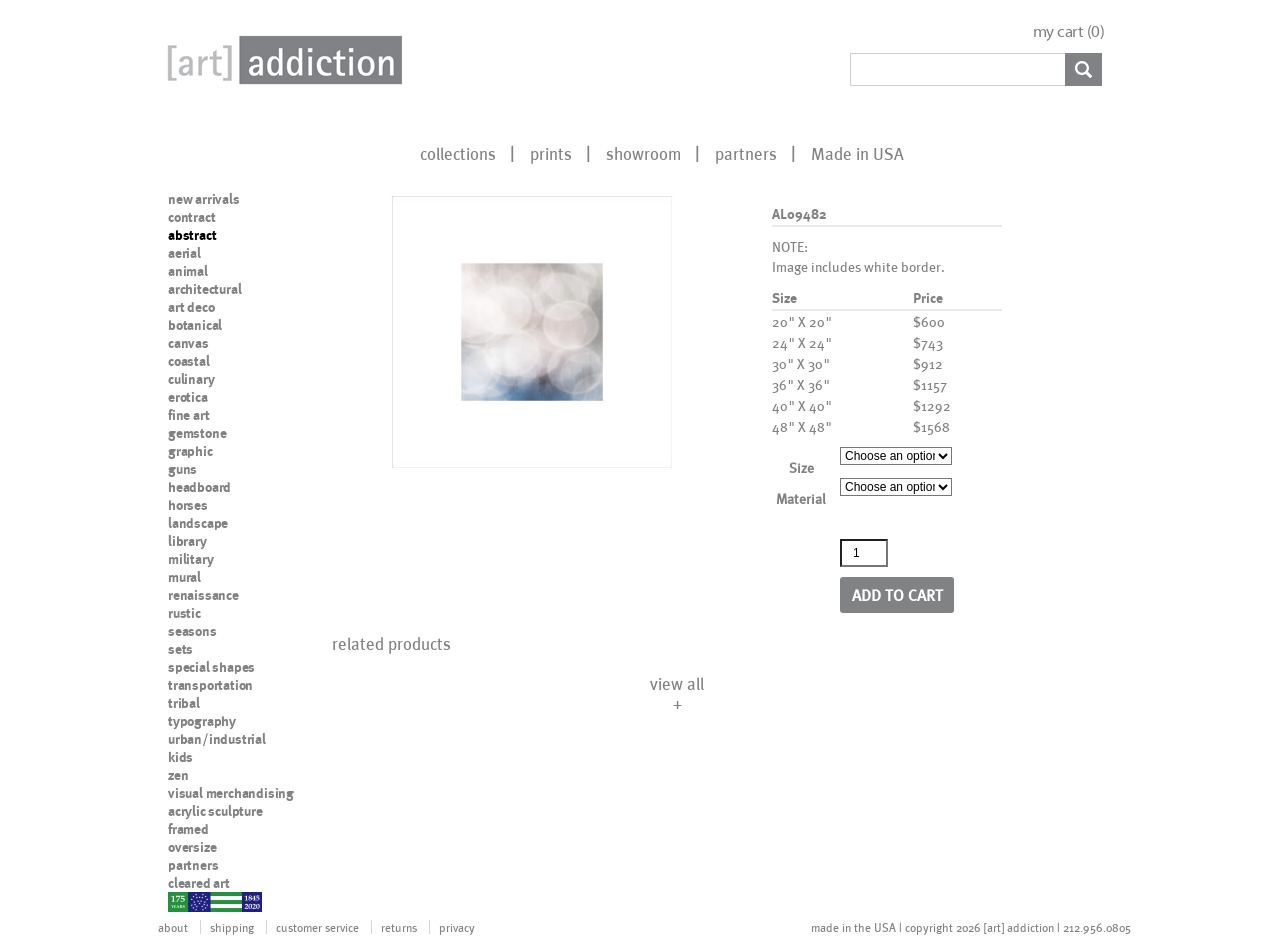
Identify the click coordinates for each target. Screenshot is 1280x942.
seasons (192, 631)
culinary (191, 379)
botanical (195, 325)
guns (182, 469)
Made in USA (857, 153)
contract (191, 217)
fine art (188, 415)
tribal (184, 703)
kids (180, 757)
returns (399, 927)
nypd (183, 901)
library (187, 541)
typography (202, 721)
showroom (643, 153)
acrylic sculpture (215, 811)
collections (458, 153)
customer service (317, 927)
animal (188, 271)
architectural (204, 289)
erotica (188, 397)
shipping (232, 927)
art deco (191, 307)
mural (184, 577)
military (190, 559)
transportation (210, 685)
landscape (198, 523)
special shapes (211, 667)
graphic (190, 451)
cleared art (199, 883)
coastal (189, 361)
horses (188, 505)
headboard (199, 487)
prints (551, 153)
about (173, 927)
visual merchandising (231, 793)
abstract (192, 235)
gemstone (197, 433)
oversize (192, 847)
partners (746, 153)
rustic (184, 613)
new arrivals (204, 199)
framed (188, 829)
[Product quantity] (864, 553)
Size (801, 467)
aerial (184, 253)
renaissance (203, 595)
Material (801, 498)
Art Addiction (281, 60)
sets (180, 649)
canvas (188, 343)
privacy (457, 927)
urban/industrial (217, 739)
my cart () (1069, 31)
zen (178, 775)
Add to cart (897, 594)
